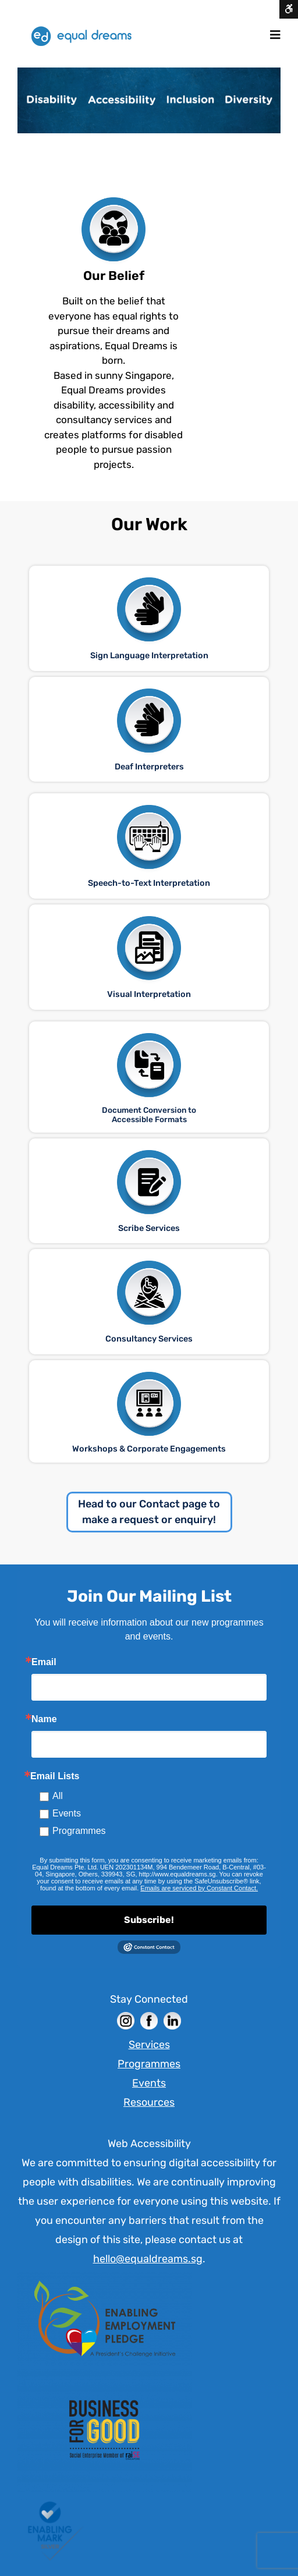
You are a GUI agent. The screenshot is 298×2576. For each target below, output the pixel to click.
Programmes (79, 1831)
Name (44, 1719)
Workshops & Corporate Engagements (149, 1449)
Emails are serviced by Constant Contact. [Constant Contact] (199, 1888)
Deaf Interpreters (149, 767)
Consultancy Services (149, 1339)
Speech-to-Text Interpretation (149, 883)
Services (149, 2044)
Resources (149, 2102)
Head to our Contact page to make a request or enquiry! (149, 1512)
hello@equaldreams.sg (148, 2258)
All (57, 1796)
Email (43, 1662)
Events (66, 1813)
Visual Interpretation (149, 994)
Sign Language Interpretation (149, 656)
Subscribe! (149, 1919)
